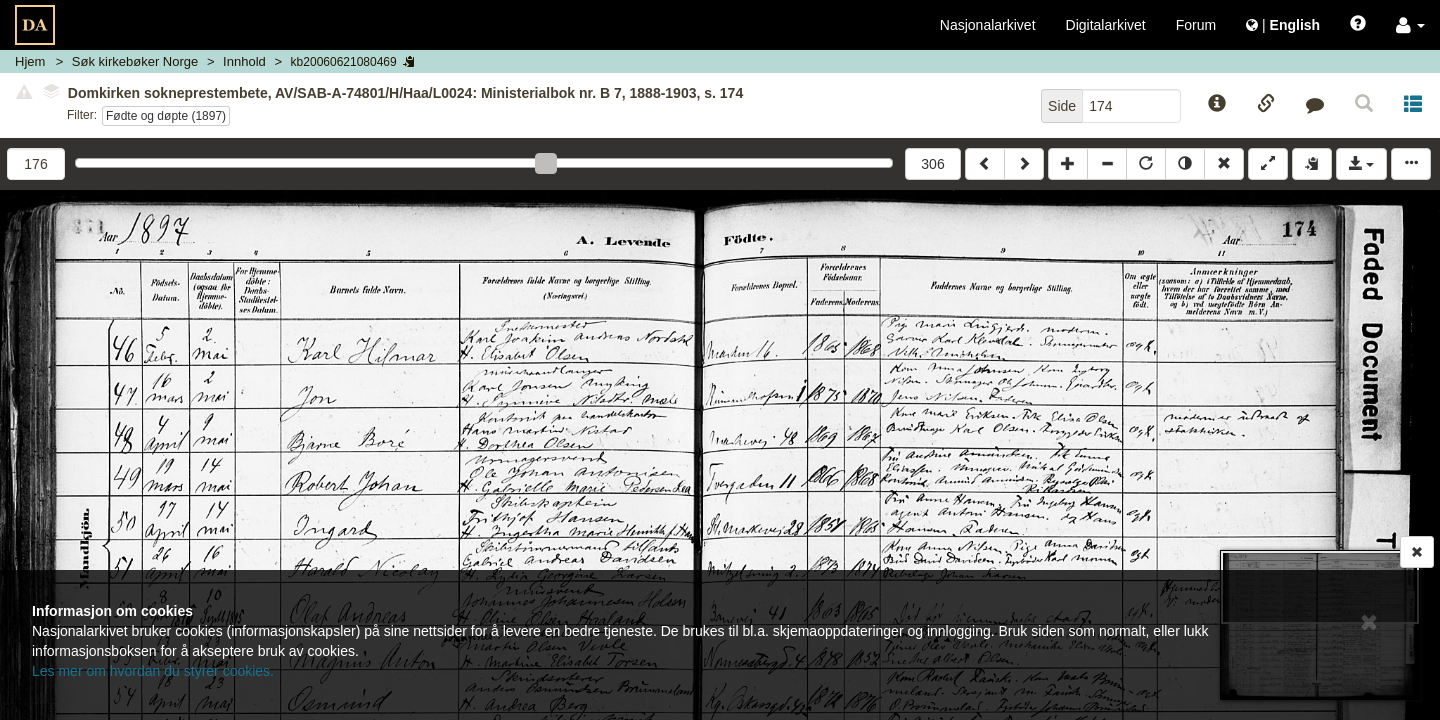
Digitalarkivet (1106, 25)
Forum (1196, 25)
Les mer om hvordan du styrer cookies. (153, 671)
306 (932, 164)
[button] (1410, 25)
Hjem (30, 61)
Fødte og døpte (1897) (166, 116)
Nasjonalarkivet (988, 25)
